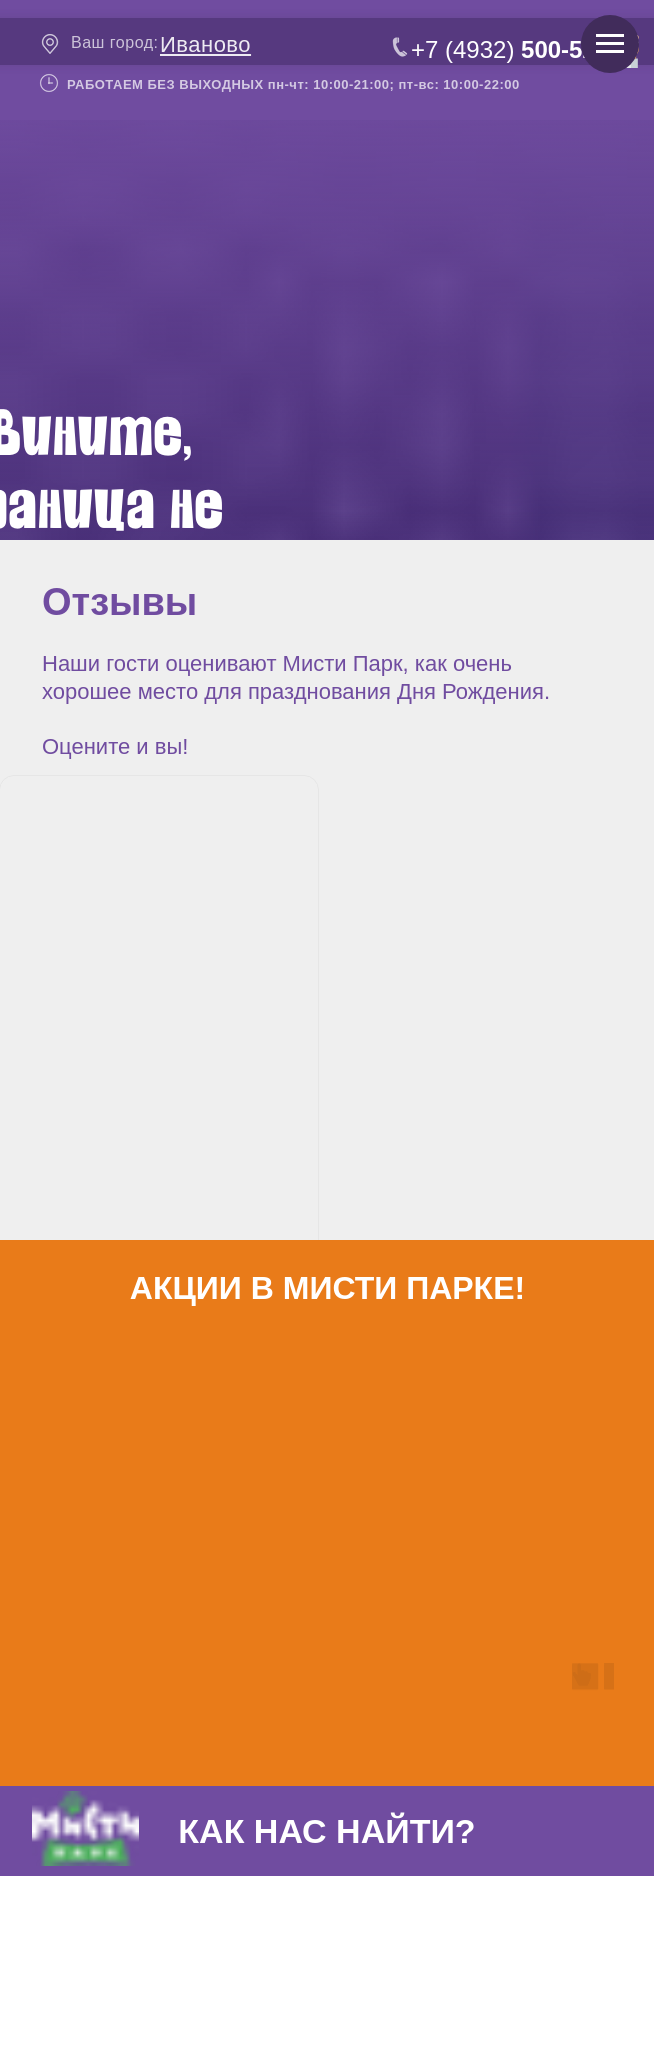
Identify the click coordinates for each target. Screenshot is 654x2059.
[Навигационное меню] (610, 44)
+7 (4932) (510, 49)
